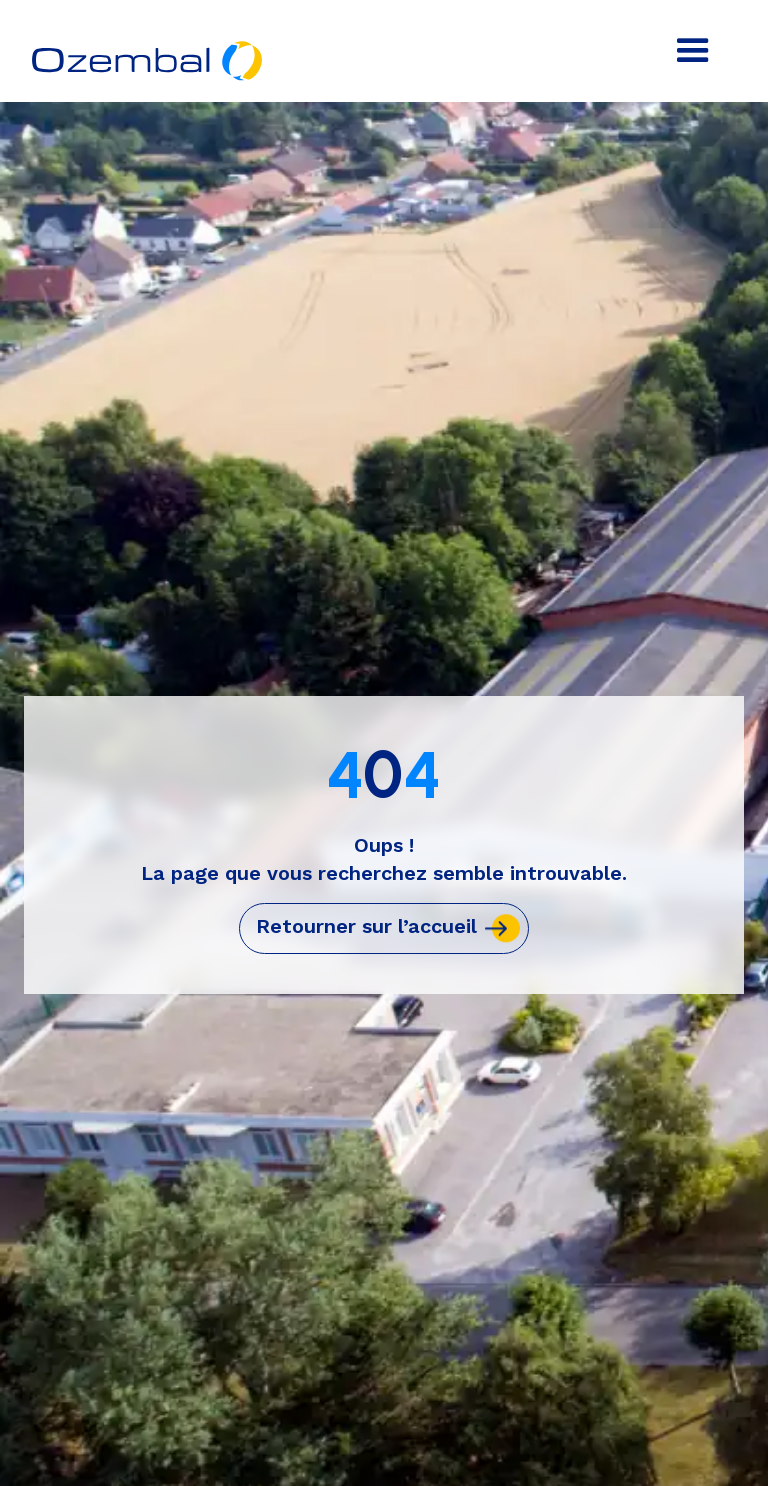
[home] (148, 46)
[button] (693, 51)
